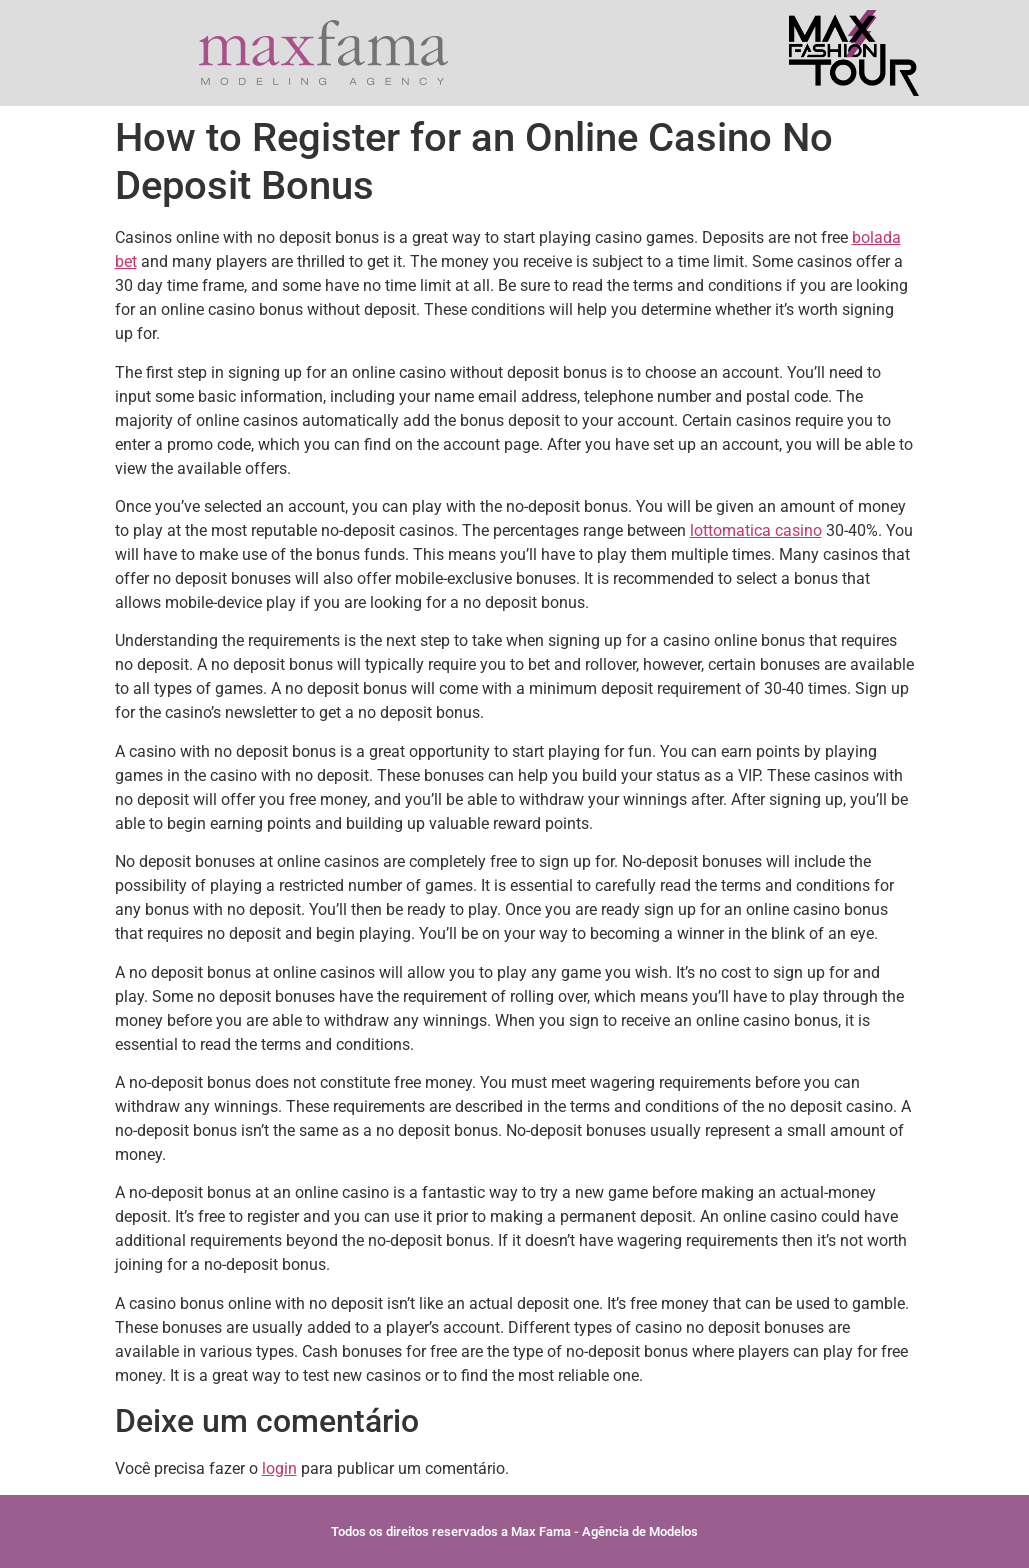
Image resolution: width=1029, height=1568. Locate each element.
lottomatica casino (756, 530)
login (279, 1468)
